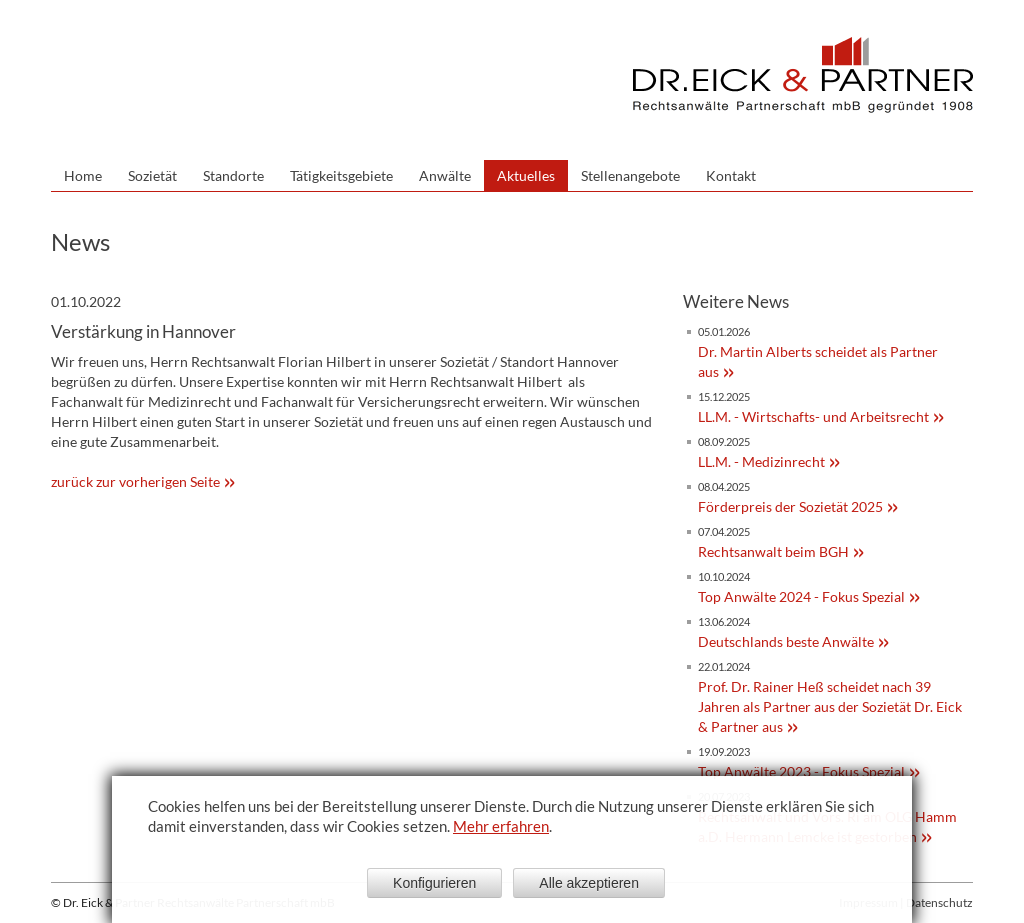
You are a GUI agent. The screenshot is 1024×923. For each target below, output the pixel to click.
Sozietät (152, 175)
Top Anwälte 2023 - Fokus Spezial (801, 771)
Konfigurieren (434, 883)
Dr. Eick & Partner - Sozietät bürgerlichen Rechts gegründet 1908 (803, 75)
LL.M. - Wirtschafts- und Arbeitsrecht (813, 416)
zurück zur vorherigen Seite (135, 481)
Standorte (233, 175)
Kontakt (731, 175)
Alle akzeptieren (589, 883)
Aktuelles (526, 175)
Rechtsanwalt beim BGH (773, 551)
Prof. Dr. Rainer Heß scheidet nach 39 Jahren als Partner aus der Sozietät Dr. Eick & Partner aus (830, 706)
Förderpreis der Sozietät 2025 (790, 506)
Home (83, 175)
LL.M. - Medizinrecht (761, 461)
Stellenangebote (630, 175)
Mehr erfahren (501, 826)
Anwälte (445, 175)
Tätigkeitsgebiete (341, 175)
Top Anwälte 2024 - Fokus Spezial (801, 596)
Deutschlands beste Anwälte (786, 641)
